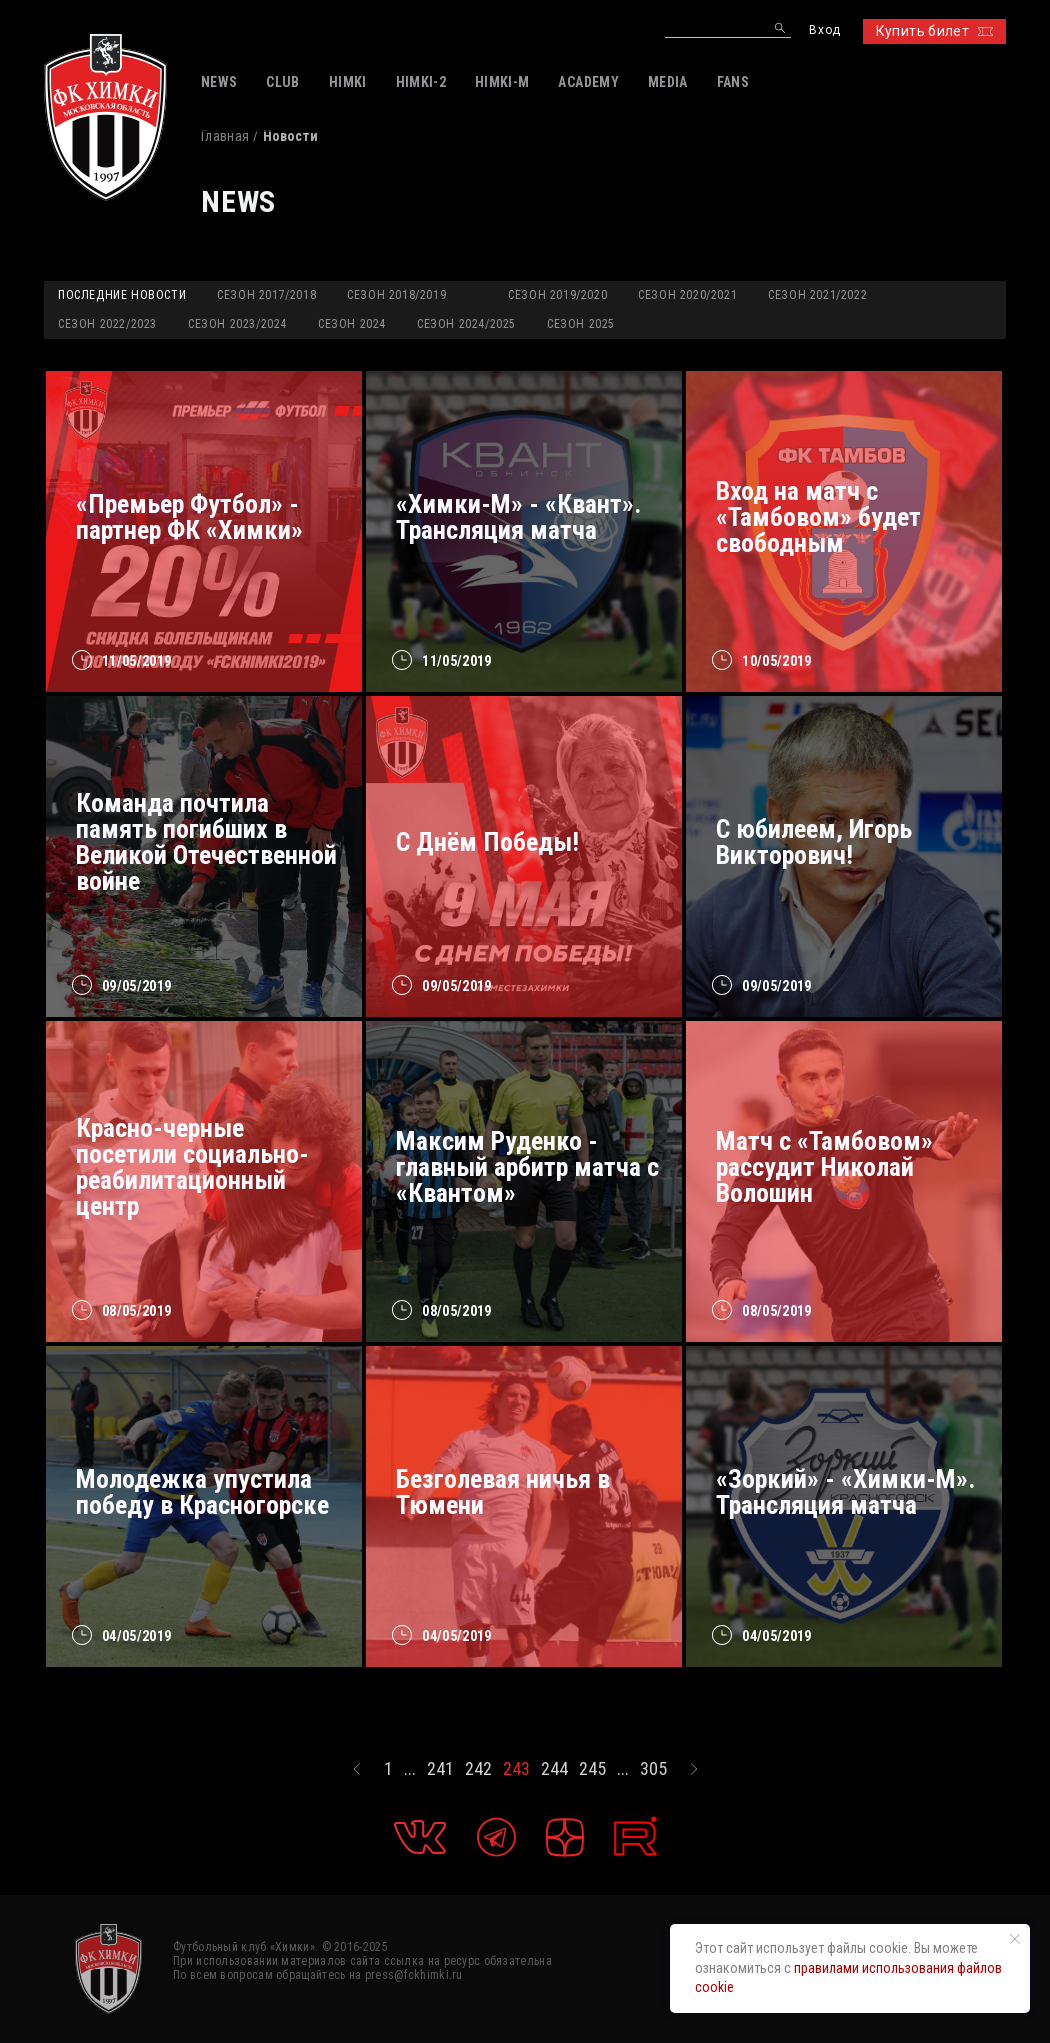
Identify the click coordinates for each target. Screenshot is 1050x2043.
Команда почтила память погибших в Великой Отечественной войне (206, 842)
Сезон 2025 (581, 324)
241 (440, 1769)
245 (592, 1769)
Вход (824, 30)
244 (554, 1769)
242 (478, 1769)
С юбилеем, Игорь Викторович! (814, 842)
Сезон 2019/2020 (557, 295)
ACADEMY (588, 82)
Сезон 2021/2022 (817, 295)
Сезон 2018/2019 (396, 295)
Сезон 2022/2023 (107, 324)
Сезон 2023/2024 (237, 324)
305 (653, 1769)
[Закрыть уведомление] (1015, 1939)
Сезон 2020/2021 (687, 295)
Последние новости (122, 295)
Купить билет (934, 31)
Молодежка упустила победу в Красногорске (202, 1492)
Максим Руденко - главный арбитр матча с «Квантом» (527, 1167)
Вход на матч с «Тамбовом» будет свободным (818, 517)
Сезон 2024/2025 (466, 324)
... (410, 1769)
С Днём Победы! (487, 842)
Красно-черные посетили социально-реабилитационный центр (192, 1167)
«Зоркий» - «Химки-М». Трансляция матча (845, 1492)
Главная (225, 136)
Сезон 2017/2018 (266, 295)
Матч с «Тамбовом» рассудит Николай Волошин (824, 1167)
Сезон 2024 (352, 324)
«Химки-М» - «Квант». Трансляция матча (518, 517)
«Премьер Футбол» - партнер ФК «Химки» (189, 517)
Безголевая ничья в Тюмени (503, 1492)
